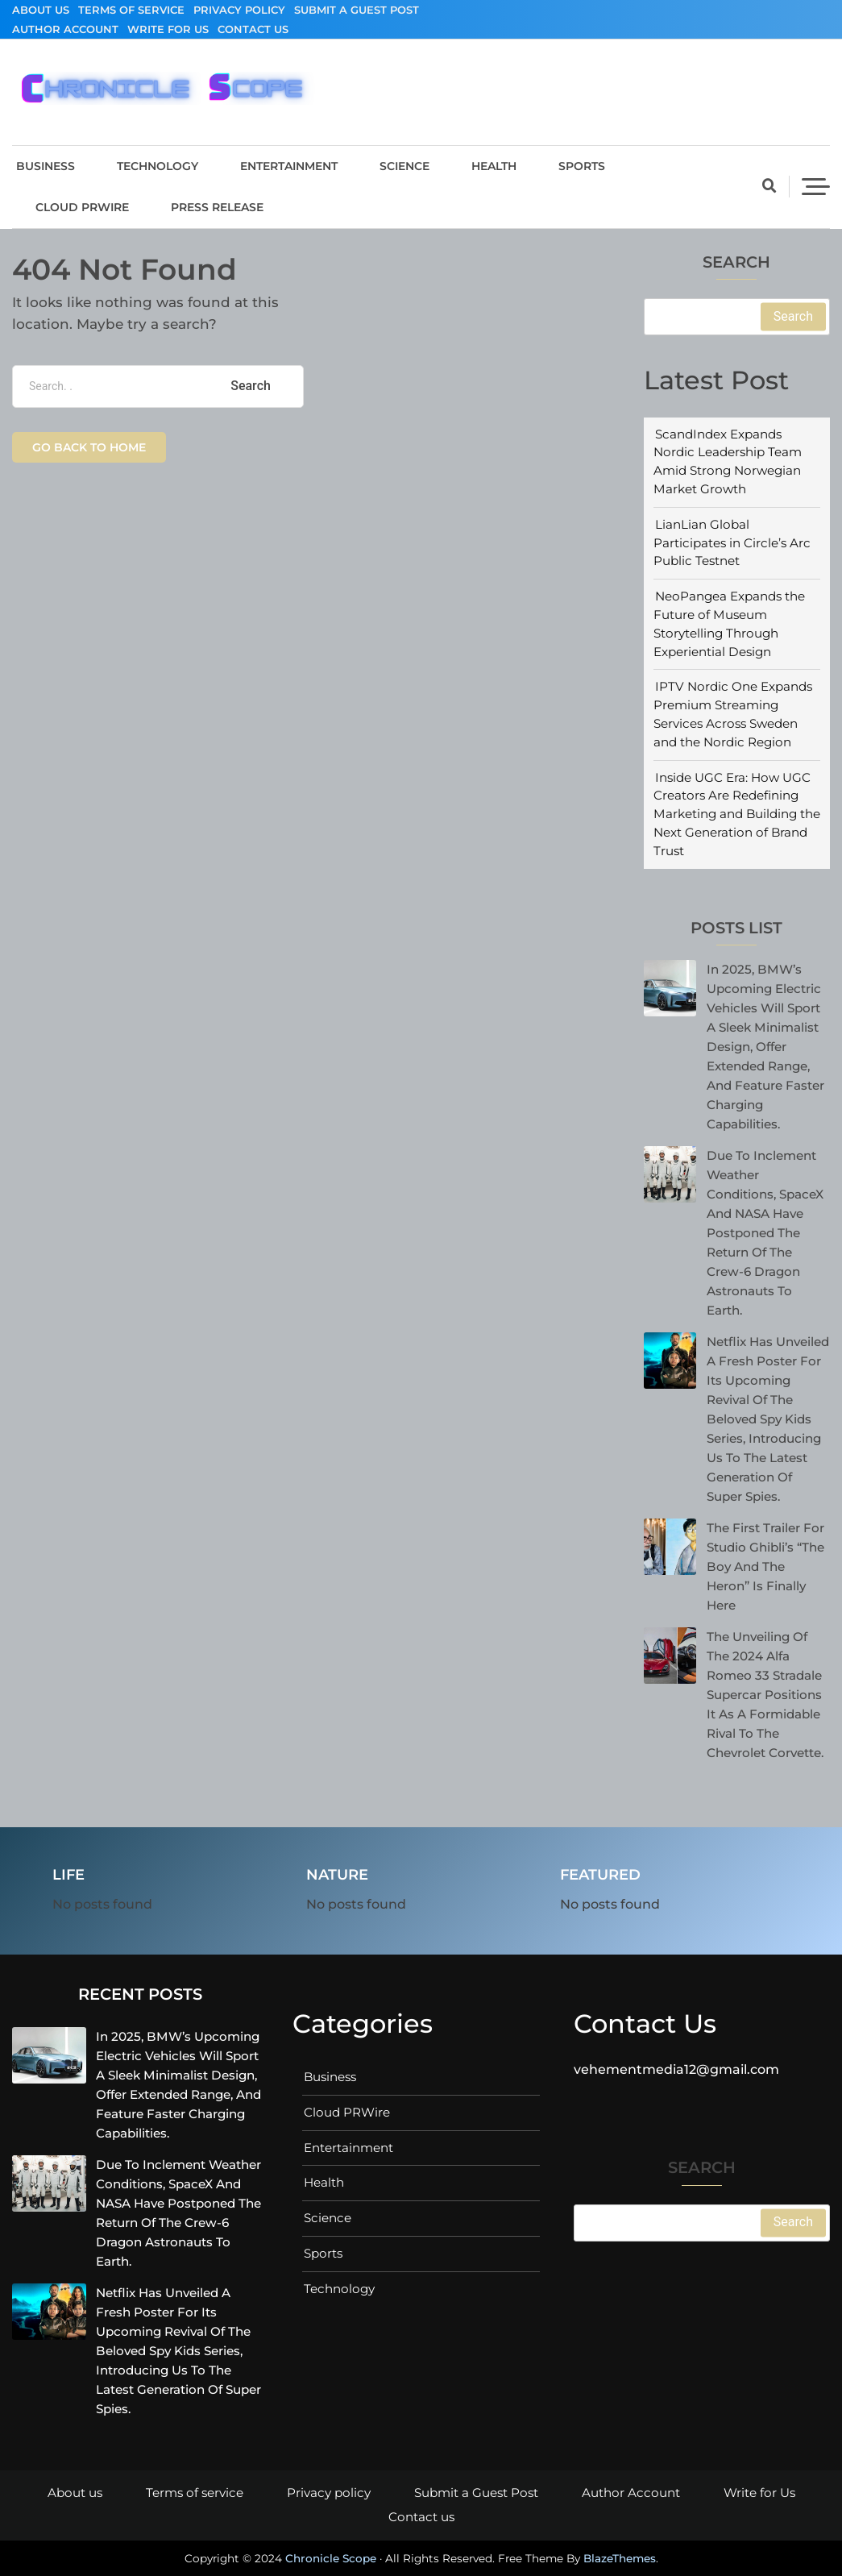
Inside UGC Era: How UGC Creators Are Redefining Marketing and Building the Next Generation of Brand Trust (736, 814)
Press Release (217, 207)
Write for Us (168, 29)
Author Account (65, 29)
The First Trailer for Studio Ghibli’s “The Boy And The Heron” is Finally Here (765, 1566)
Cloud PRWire (82, 207)
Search (736, 263)
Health (493, 166)
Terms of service (131, 9)
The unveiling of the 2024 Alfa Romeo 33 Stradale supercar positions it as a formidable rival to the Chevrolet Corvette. (765, 1694)
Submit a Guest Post (356, 9)
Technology (157, 166)
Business (45, 166)
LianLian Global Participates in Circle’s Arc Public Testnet (732, 543)
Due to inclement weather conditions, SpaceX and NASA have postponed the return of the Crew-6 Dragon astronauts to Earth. (765, 1233)
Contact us (253, 29)
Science (404, 166)
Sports (581, 166)
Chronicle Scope (330, 2558)
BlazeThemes (619, 2558)
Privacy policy (239, 9)
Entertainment (289, 166)
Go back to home (89, 447)
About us (40, 9)
